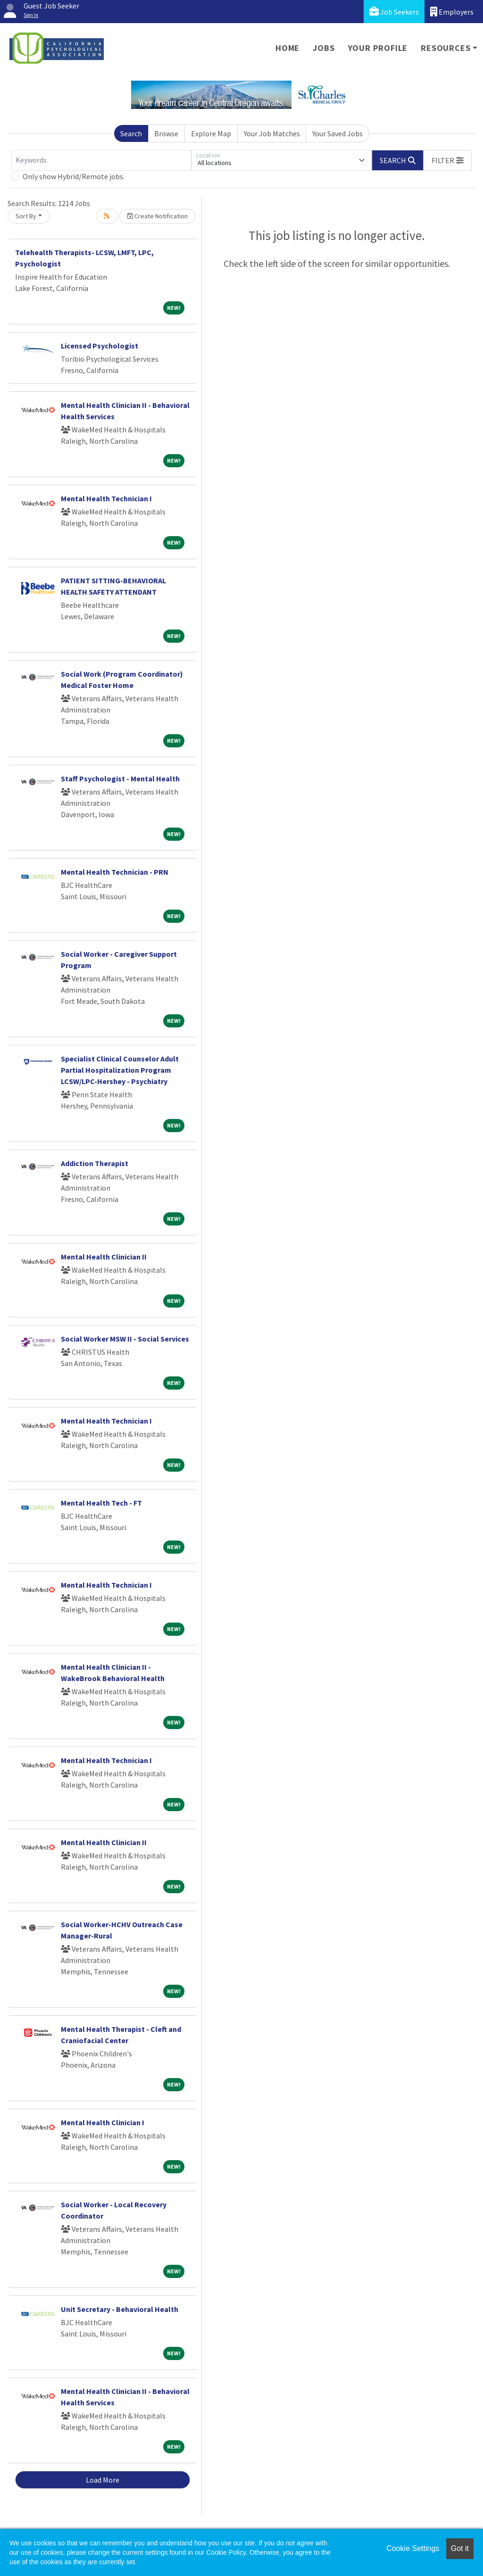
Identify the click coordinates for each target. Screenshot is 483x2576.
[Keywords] (101, 160)
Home (287, 47)
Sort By (26, 216)
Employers (452, 11)
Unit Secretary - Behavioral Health (119, 2309)
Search (131, 133)
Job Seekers (394, 11)
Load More (102, 2480)
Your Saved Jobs (337, 133)
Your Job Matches (272, 133)
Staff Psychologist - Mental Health (120, 778)
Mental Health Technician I (106, 498)
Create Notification (157, 216)
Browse (166, 133)
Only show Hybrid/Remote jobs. (74, 176)
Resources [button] (445, 47)
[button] (448, 160)
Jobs (323, 47)
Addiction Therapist (94, 1163)
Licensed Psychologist (99, 345)
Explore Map (211, 133)
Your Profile (378, 47)
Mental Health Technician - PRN (114, 872)
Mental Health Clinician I (102, 2122)
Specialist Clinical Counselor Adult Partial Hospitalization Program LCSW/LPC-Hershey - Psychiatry (120, 1070)
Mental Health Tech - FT (101, 1502)
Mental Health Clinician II (104, 1256)
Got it (460, 2548)
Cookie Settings (412, 2548)
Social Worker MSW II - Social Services (125, 1338)
